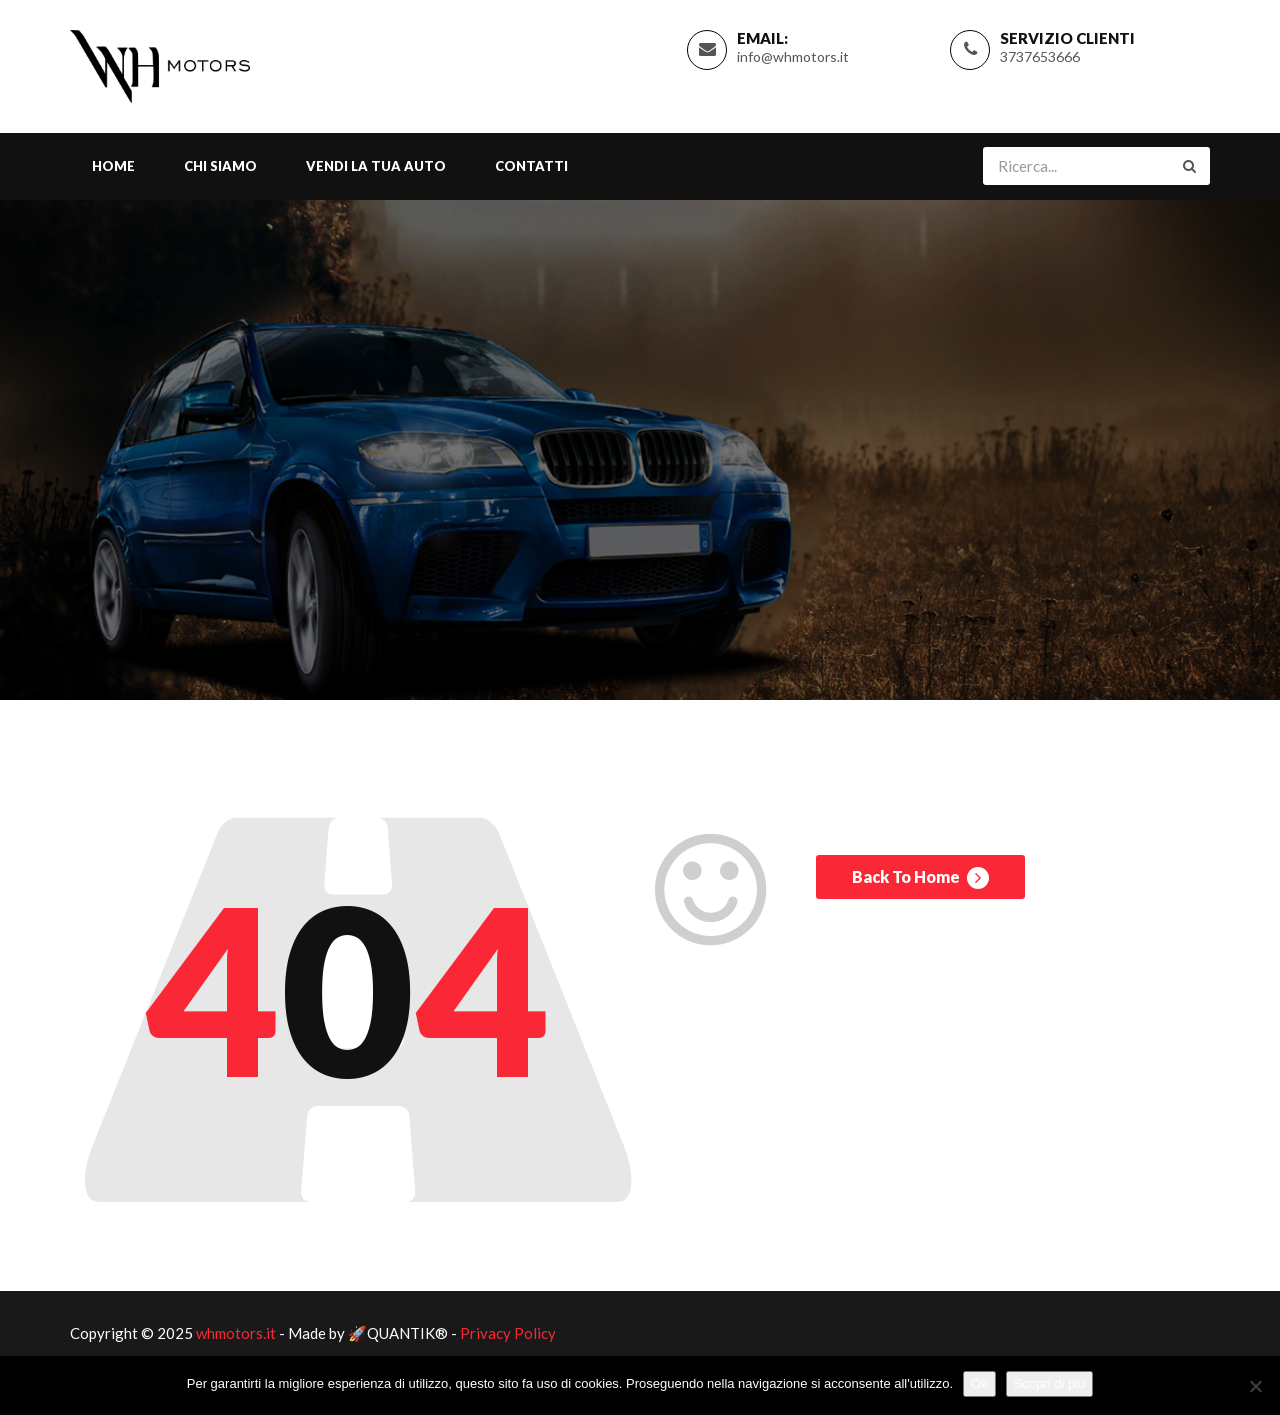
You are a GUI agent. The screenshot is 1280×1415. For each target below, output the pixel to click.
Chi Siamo (220, 166)
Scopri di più (1050, 1383)
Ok (979, 1383)
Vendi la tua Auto (376, 166)
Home (113, 166)
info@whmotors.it (793, 56)
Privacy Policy (508, 1333)
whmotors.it (236, 1333)
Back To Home (920, 878)
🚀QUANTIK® (398, 1333)
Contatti (531, 166)
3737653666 (1040, 56)
